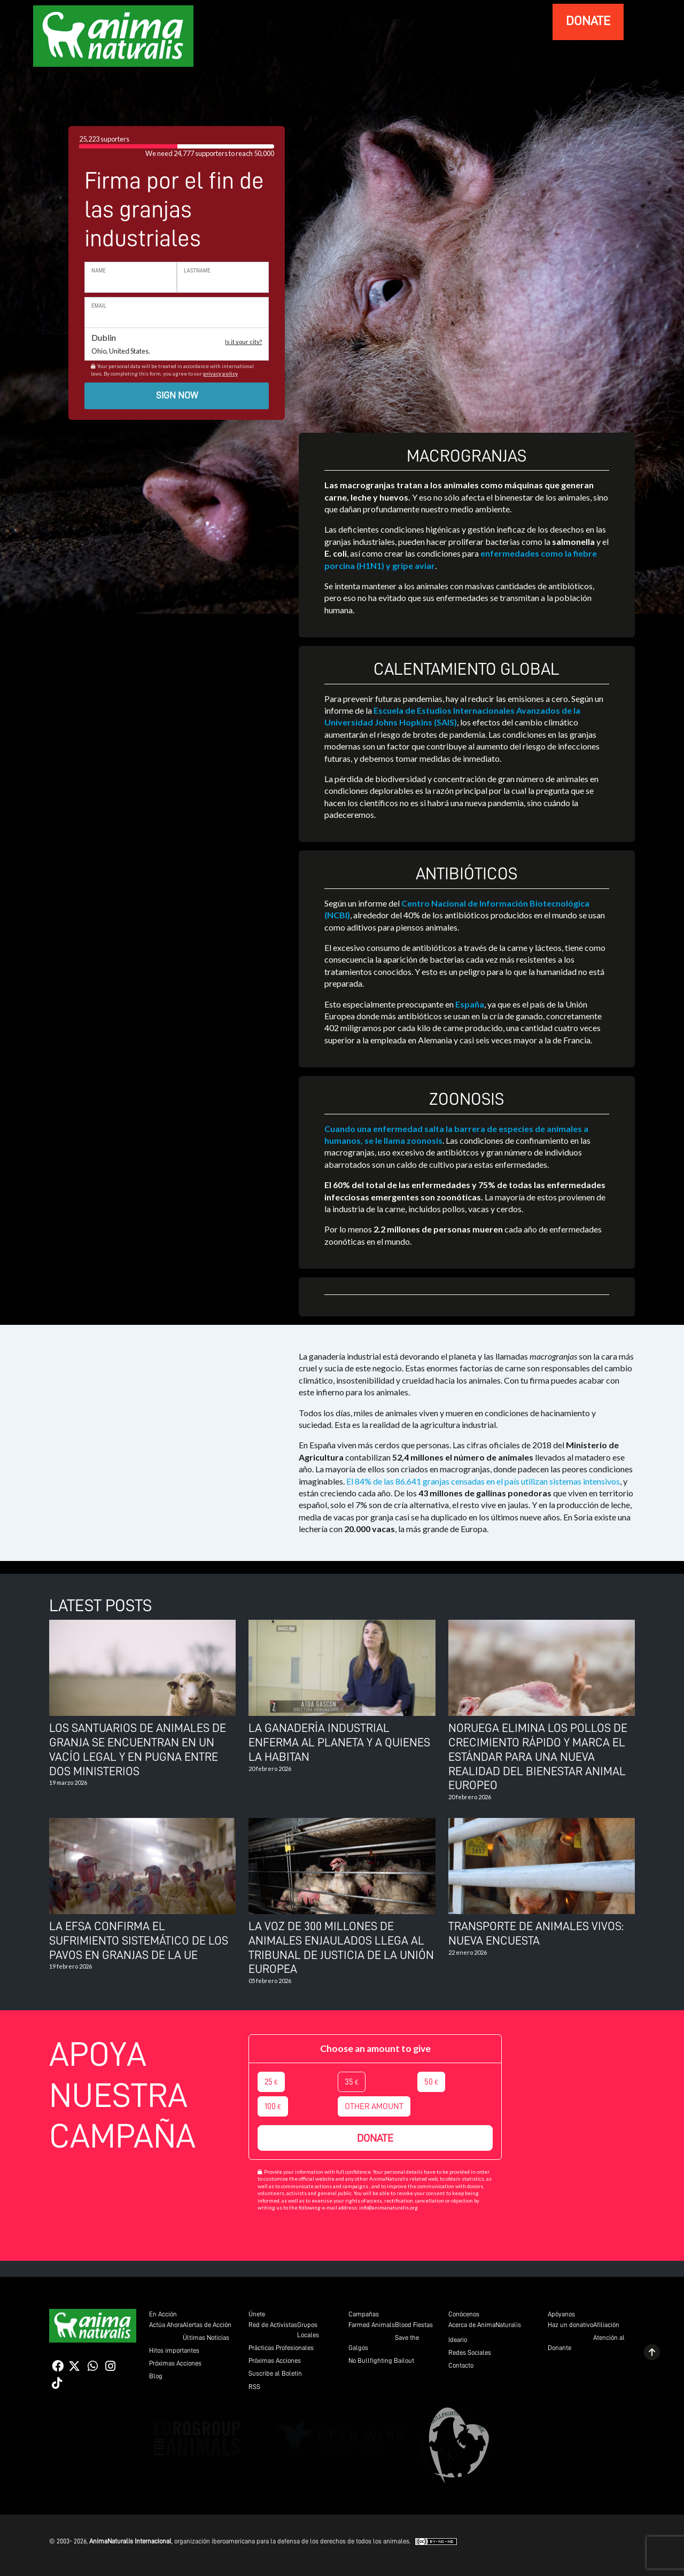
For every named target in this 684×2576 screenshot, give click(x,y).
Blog (155, 2375)
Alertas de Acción (207, 2324)
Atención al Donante (586, 2342)
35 (352, 2082)
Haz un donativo (570, 2324)
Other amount (374, 2106)
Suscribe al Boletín (275, 2373)
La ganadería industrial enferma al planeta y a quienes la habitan (339, 1742)
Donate (375, 2138)
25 (271, 2082)
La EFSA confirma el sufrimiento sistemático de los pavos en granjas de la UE (138, 1940)
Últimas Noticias (206, 2337)
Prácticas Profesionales (281, 2347)
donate (588, 20)
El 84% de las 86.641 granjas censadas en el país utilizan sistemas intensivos (483, 1481)
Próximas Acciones (175, 2363)
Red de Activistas (272, 2324)
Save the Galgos (383, 2342)
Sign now (177, 395)
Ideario (457, 2339)
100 (273, 2106)
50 (431, 2082)
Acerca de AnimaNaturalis (484, 2324)
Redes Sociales (469, 2352)
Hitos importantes (174, 2350)
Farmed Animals (371, 2324)
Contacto (460, 2365)
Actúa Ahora (166, 2324)
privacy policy (220, 374)
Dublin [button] (176, 343)
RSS (254, 2386)
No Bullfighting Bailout (381, 2360)
